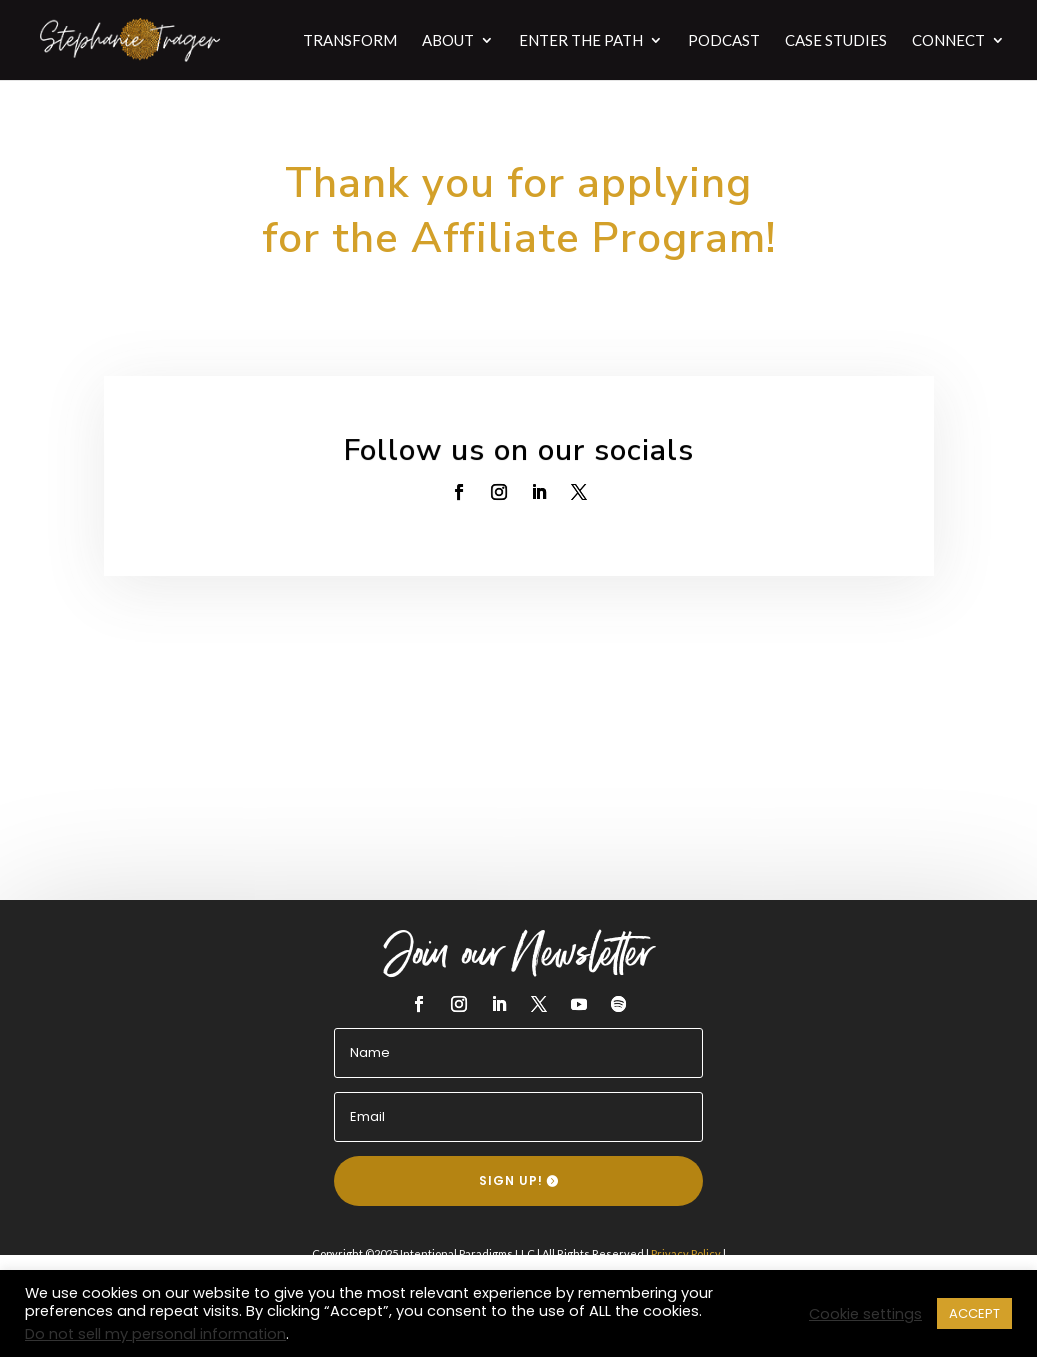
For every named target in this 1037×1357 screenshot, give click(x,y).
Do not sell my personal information (155, 1334)
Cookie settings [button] (865, 1314)
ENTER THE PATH (581, 41)
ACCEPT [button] (974, 1313)
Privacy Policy (686, 1253)
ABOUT (448, 41)
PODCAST (724, 41)
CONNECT (948, 41)
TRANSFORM (350, 41)
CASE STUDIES (836, 41)
